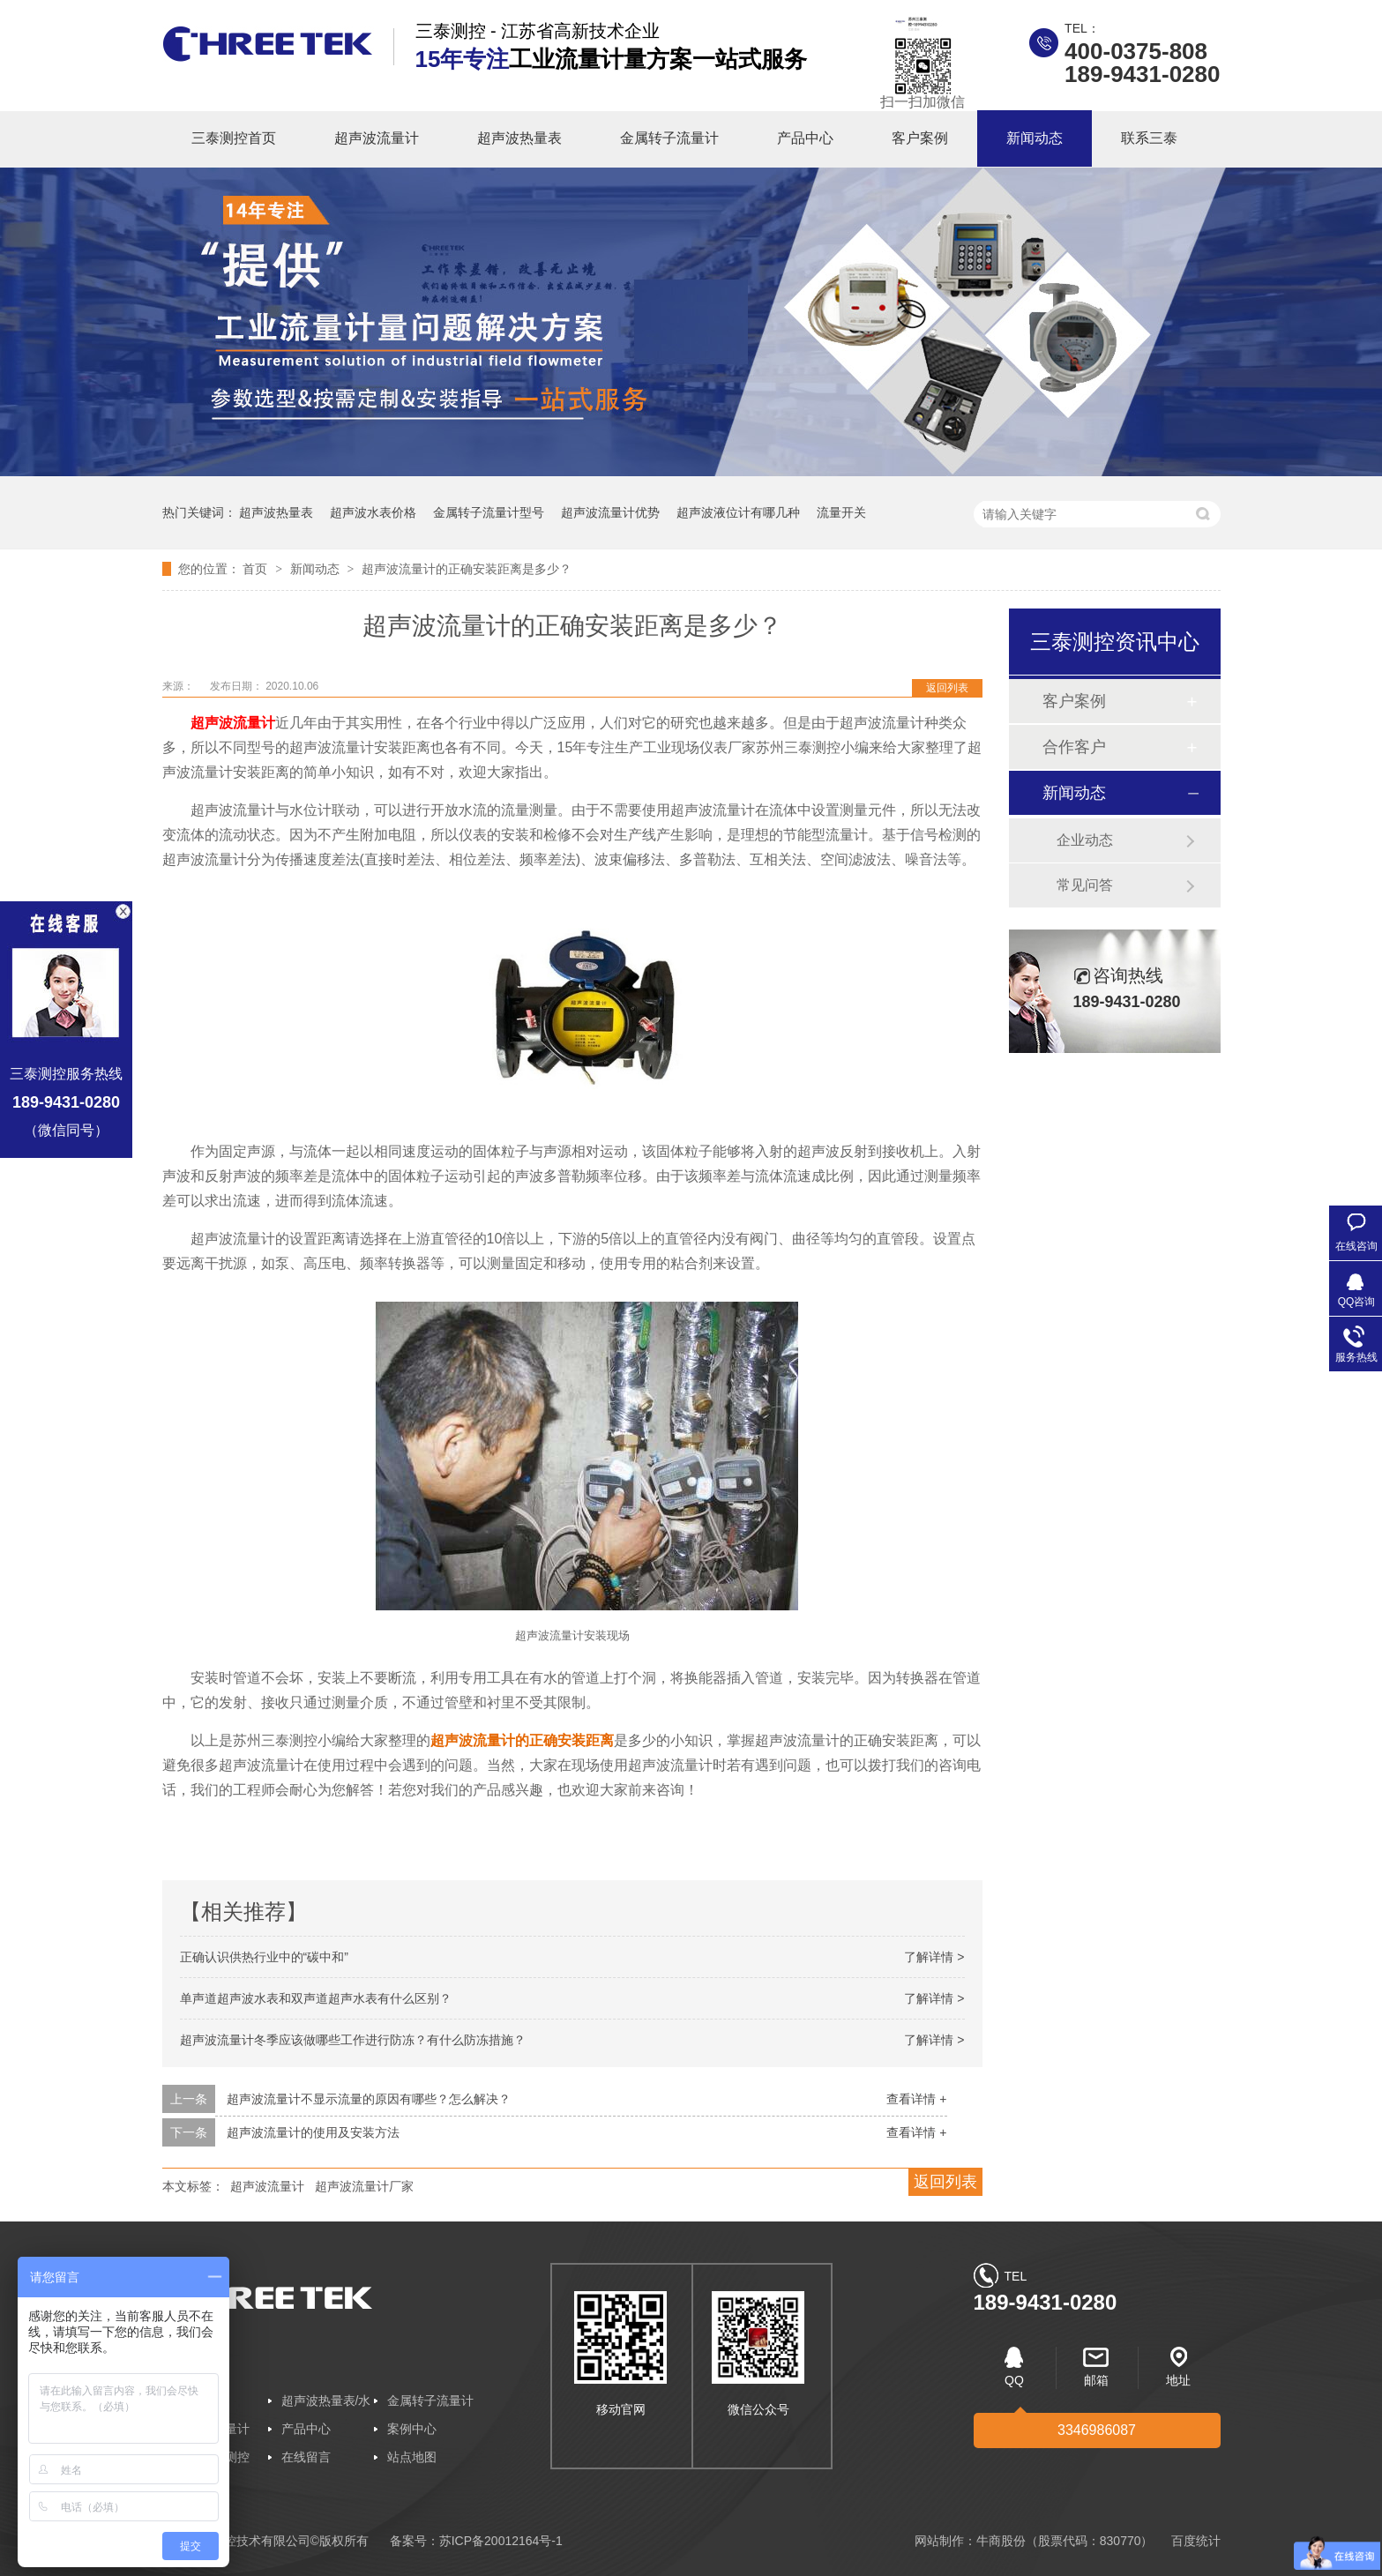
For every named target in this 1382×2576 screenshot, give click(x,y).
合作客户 (1074, 747)
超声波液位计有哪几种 (738, 512)
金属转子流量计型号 (488, 512)
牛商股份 (1001, 2541)
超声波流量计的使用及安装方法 (313, 2132)
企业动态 (1085, 840)
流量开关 (841, 512)
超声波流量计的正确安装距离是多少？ (466, 569)
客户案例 (920, 138)
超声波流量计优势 (610, 512)
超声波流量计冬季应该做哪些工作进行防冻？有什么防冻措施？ (353, 2040)
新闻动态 (1034, 138)
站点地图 (412, 2457)
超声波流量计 (376, 138)
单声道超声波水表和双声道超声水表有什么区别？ (316, 1998)
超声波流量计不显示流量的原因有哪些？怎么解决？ (369, 2099)
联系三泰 (1149, 138)
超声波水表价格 (373, 512)
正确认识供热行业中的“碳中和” (264, 1957)
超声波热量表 (519, 138)
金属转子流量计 (669, 138)
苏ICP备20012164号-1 (501, 2541)
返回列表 (947, 688)
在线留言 (306, 2457)
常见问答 (1085, 884)
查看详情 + (916, 2099)
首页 (257, 569)
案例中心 (412, 2429)
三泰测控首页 (233, 138)
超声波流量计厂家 (364, 2186)
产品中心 (805, 138)
